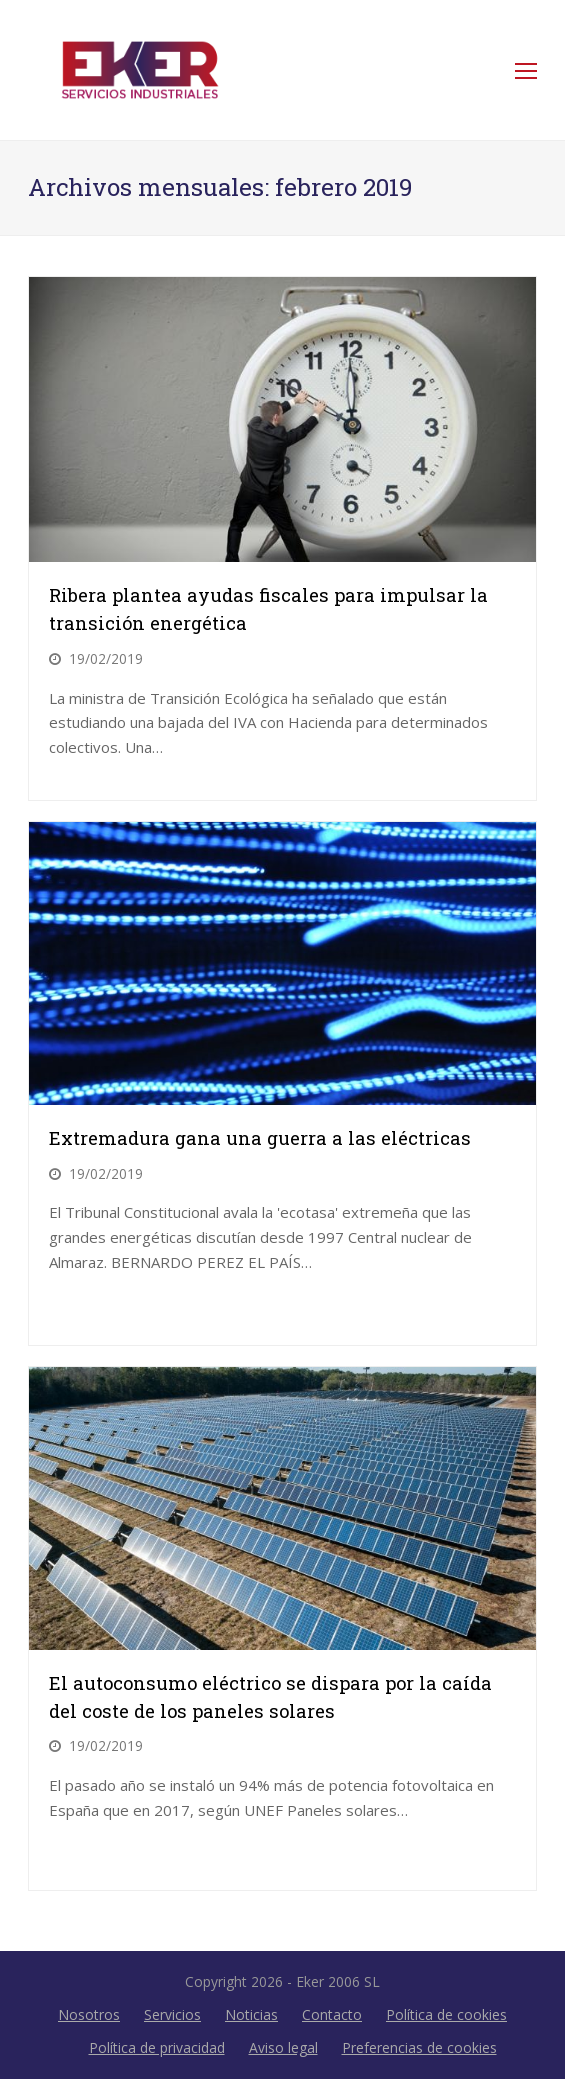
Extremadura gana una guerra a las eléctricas (260, 1138)
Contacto (332, 2014)
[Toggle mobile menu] (526, 70)
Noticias (251, 2014)
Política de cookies (446, 2014)
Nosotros (89, 2014)
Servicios (172, 2014)
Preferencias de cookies (419, 2047)
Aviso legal (283, 2047)
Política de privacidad (157, 2047)
